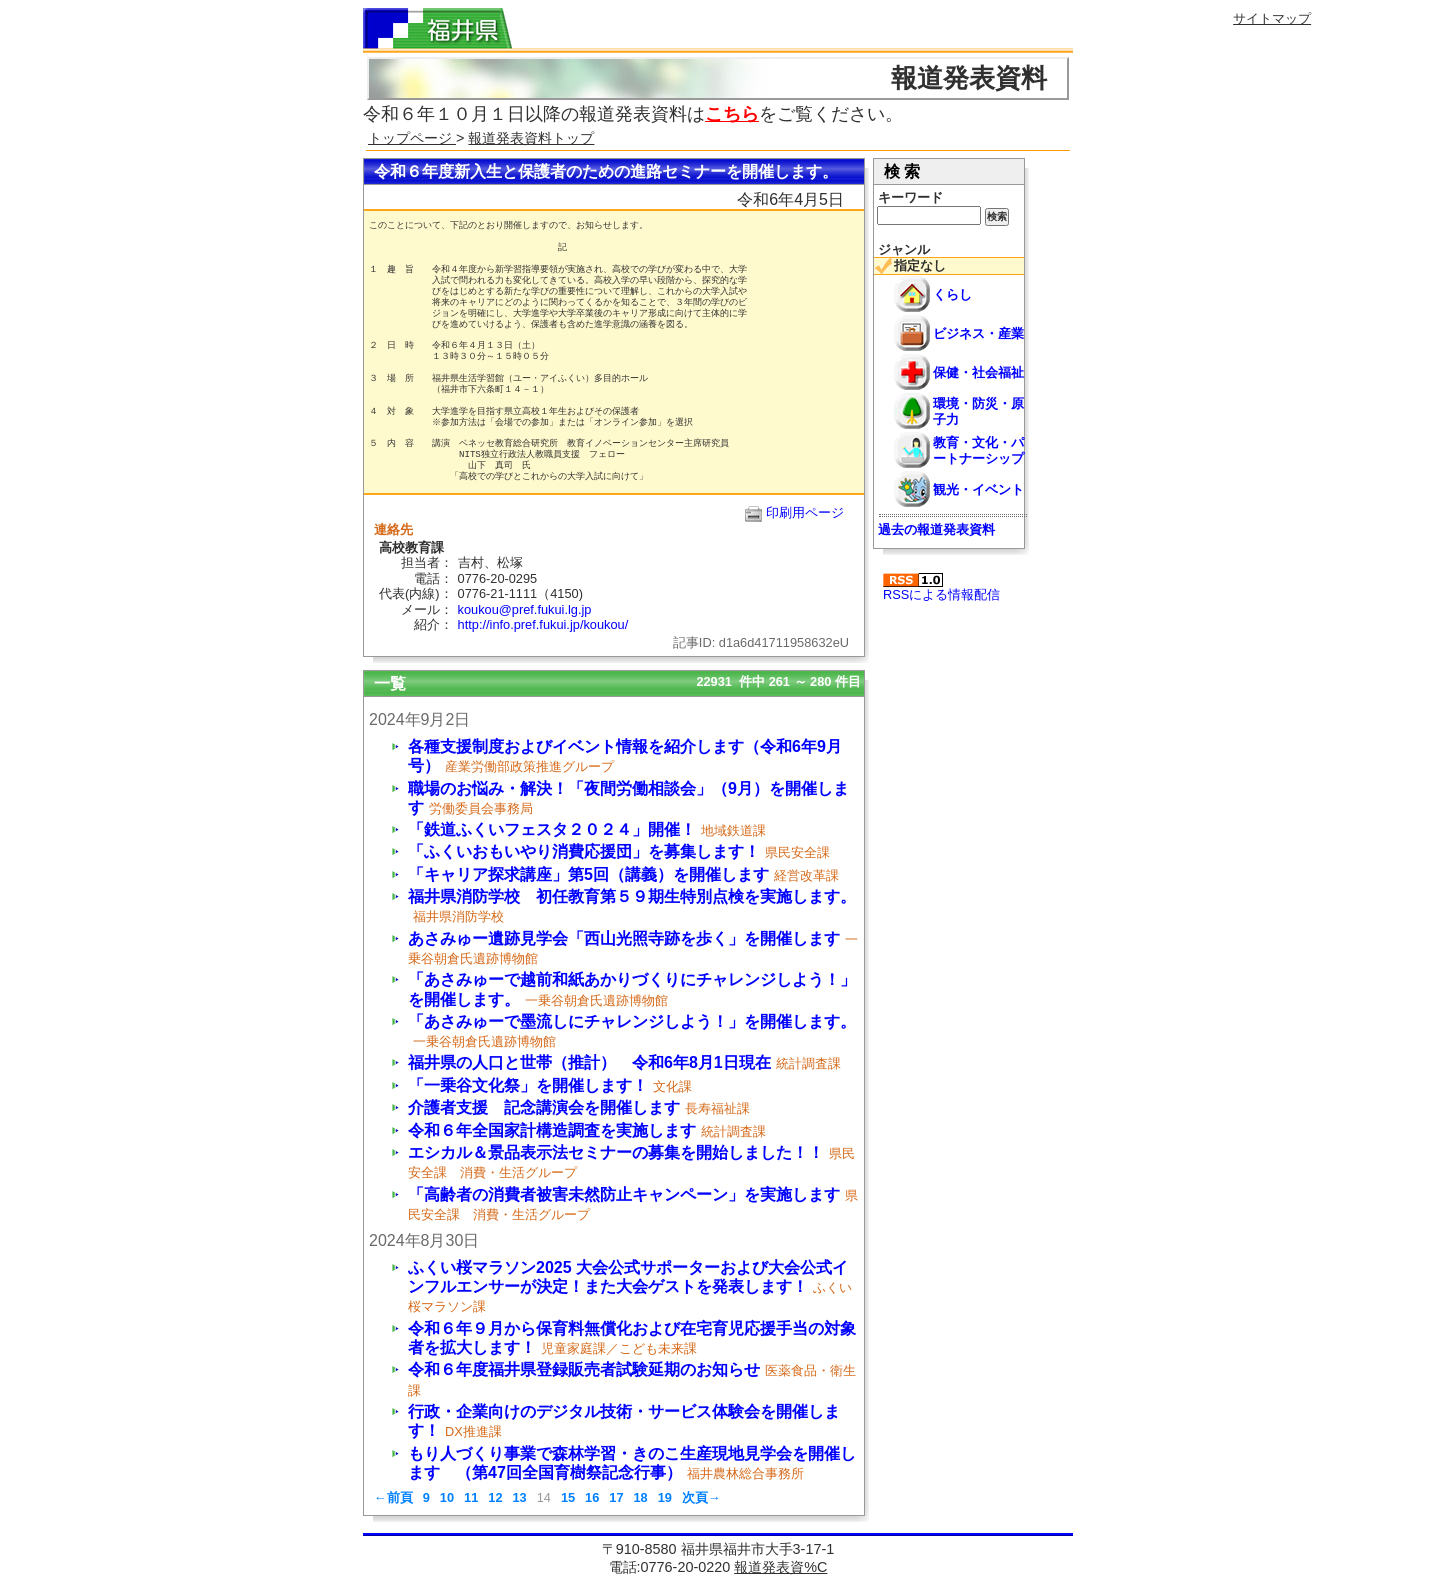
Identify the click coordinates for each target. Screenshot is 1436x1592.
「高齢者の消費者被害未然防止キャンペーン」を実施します (624, 1194)
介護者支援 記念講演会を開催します (544, 1107)
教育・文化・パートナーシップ (978, 450)
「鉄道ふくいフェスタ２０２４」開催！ (552, 829)
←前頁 (393, 1497)
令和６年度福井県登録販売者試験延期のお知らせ (584, 1369)
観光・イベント (978, 489)
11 (471, 1497)
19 (665, 1497)
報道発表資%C (780, 1567)
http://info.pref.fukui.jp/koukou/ (543, 624)
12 (495, 1497)
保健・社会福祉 (978, 372)
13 (519, 1497)
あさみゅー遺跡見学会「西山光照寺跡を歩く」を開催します (624, 938)
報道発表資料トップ (531, 138)
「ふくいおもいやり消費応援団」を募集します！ (584, 851)
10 (447, 1497)
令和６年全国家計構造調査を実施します (552, 1130)
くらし (952, 294)
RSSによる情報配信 (941, 587)
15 (568, 1497)
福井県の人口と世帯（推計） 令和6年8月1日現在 (589, 1062)
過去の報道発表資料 (936, 529)
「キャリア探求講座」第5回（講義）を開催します (588, 874)
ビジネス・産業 (978, 333)
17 (616, 1497)
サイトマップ (1272, 18)
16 (592, 1497)
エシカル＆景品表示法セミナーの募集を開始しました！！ (616, 1152)
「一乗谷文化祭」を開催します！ (528, 1085)
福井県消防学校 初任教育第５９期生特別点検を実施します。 (632, 896)
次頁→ (701, 1497)
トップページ (412, 138)
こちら (732, 114)
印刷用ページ (805, 512)
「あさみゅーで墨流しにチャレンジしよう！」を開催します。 (632, 1021)
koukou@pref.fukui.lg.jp (538, 609)
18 (640, 1497)
